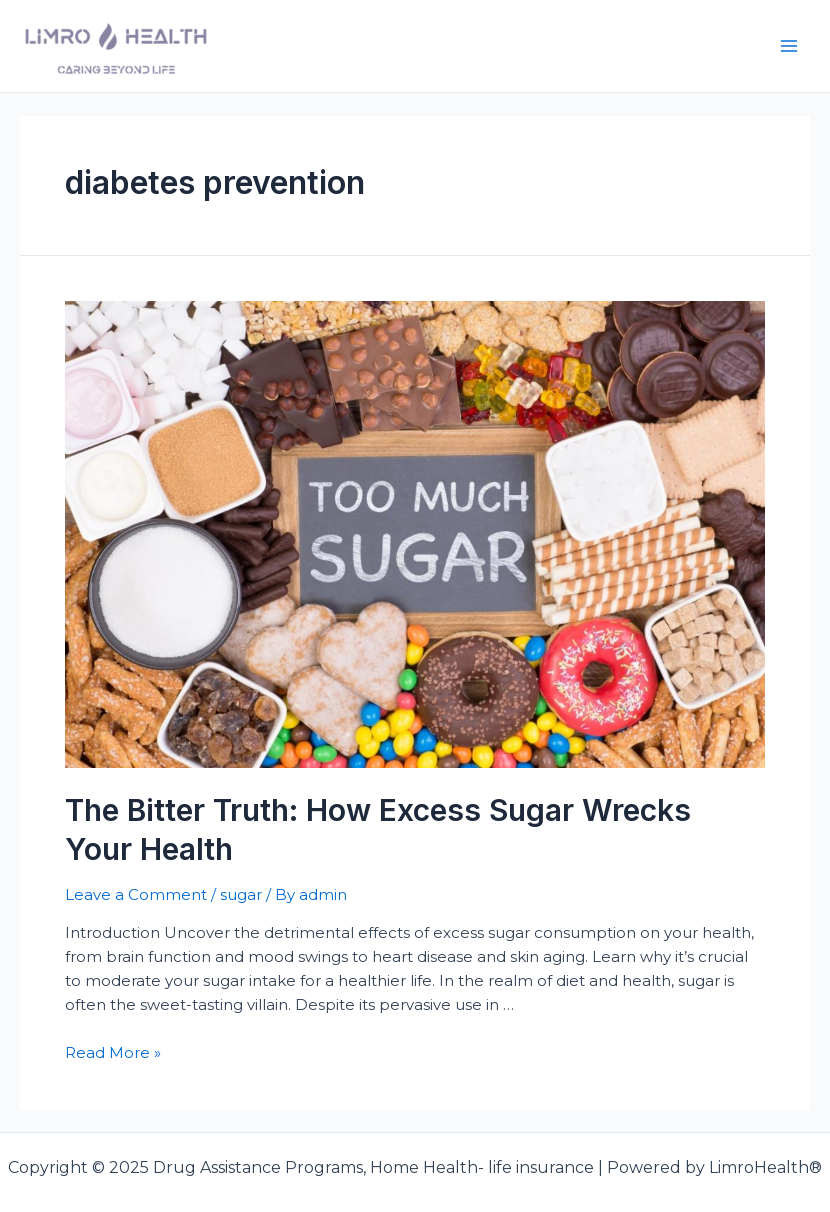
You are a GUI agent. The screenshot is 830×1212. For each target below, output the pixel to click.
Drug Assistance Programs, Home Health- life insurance (436, 46)
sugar (241, 894)
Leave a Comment (136, 894)
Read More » (113, 1052)
